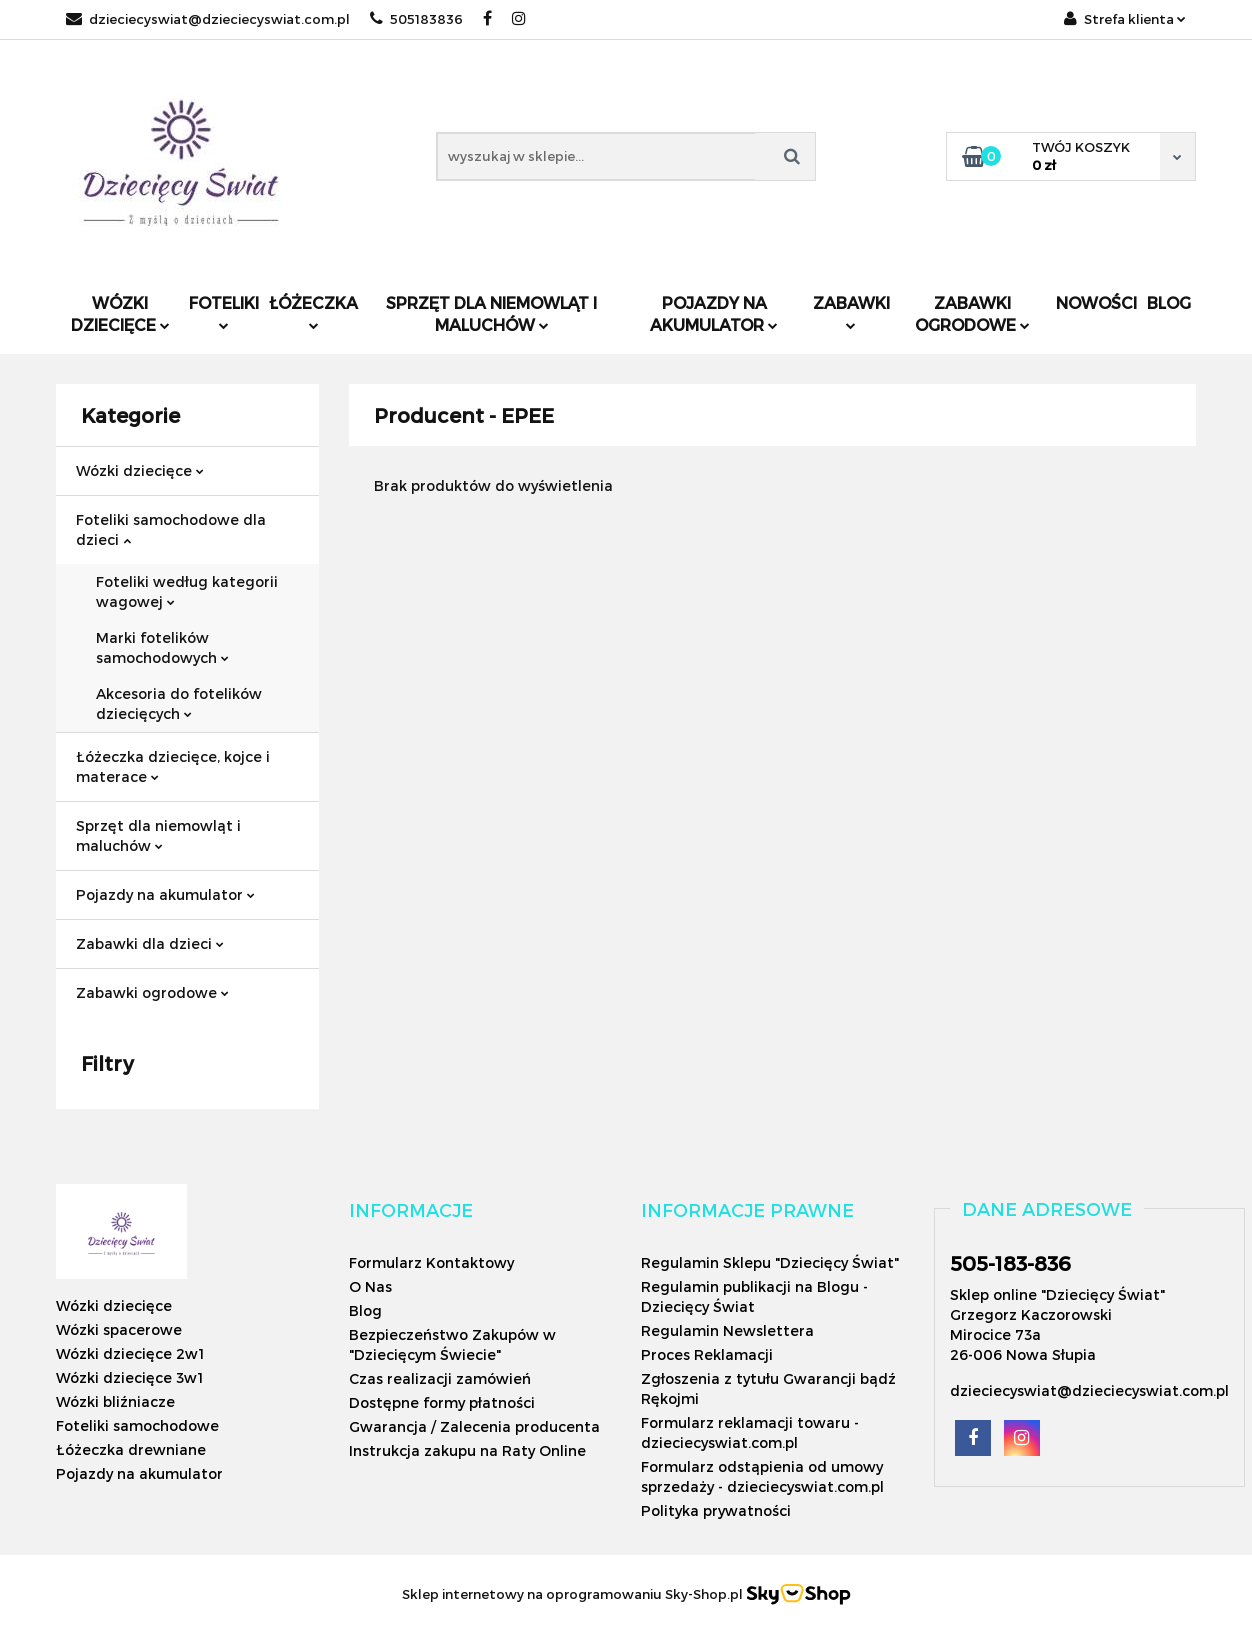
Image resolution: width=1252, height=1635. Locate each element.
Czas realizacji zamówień (440, 1378)
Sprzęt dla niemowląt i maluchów (491, 313)
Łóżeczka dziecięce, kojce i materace (173, 766)
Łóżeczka (313, 311)
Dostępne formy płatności (442, 1402)
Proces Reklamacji (707, 1354)
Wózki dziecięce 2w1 (130, 1353)
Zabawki (851, 311)
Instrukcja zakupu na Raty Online (467, 1450)
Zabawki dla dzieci (150, 943)
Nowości (1096, 302)
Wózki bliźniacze (115, 1401)
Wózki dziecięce (120, 313)
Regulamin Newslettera (727, 1330)
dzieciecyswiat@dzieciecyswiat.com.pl (208, 19)
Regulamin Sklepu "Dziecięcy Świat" (770, 1262)
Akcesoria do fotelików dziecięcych (179, 703)
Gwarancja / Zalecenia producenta (474, 1426)
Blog (1169, 302)
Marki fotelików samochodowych (162, 647)
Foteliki (224, 311)
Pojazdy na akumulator (714, 313)
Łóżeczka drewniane (131, 1449)
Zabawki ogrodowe (972, 313)
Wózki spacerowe (119, 1329)
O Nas (370, 1286)
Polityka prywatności (716, 1510)
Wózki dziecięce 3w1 (129, 1377)
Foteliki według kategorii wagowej (187, 591)
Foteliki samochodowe (137, 1425)
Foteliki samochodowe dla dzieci (171, 529)
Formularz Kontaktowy (431, 1262)
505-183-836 (1010, 1263)
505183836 (416, 19)
